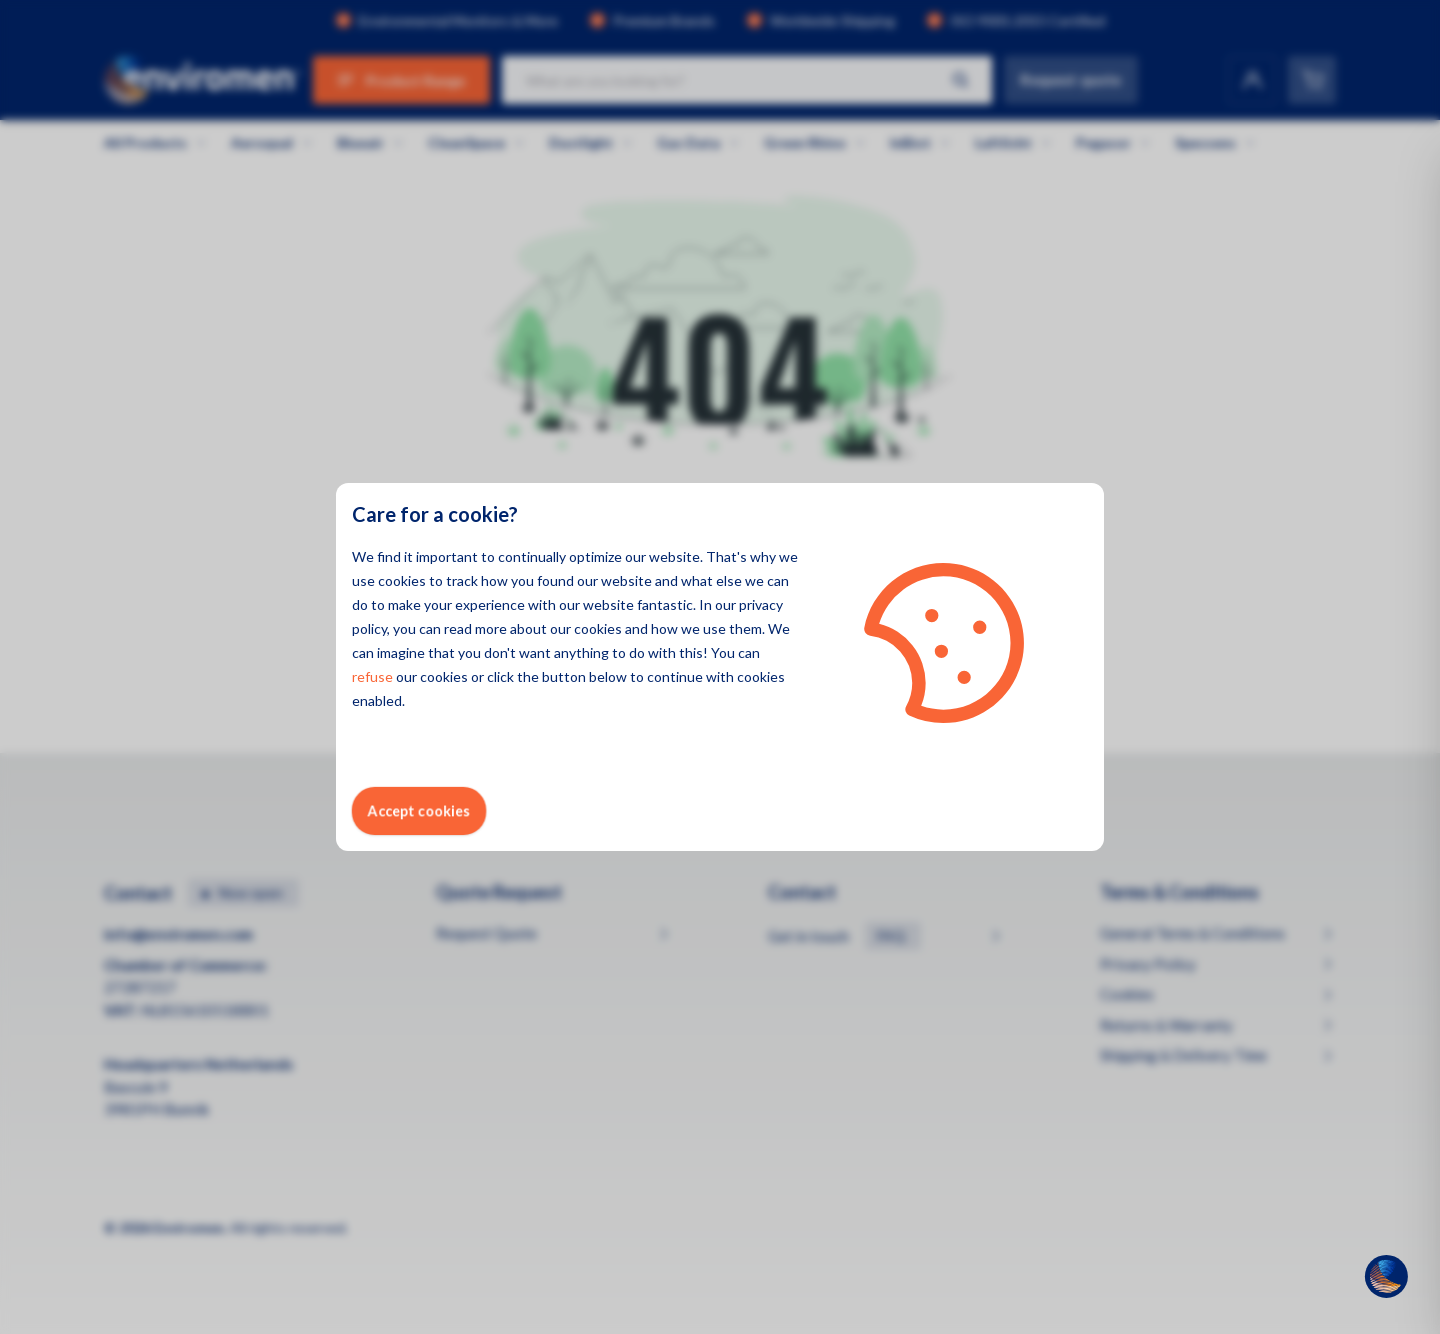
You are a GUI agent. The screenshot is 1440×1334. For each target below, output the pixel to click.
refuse (372, 676)
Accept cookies (419, 810)
